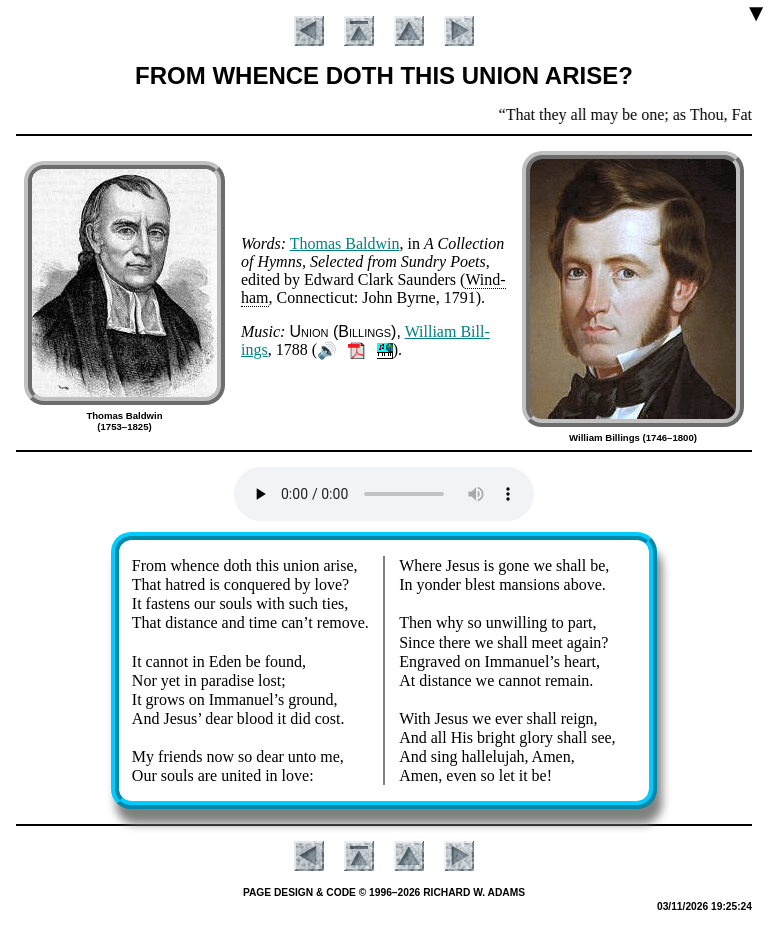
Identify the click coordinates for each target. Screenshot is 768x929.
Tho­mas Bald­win (345, 243)
